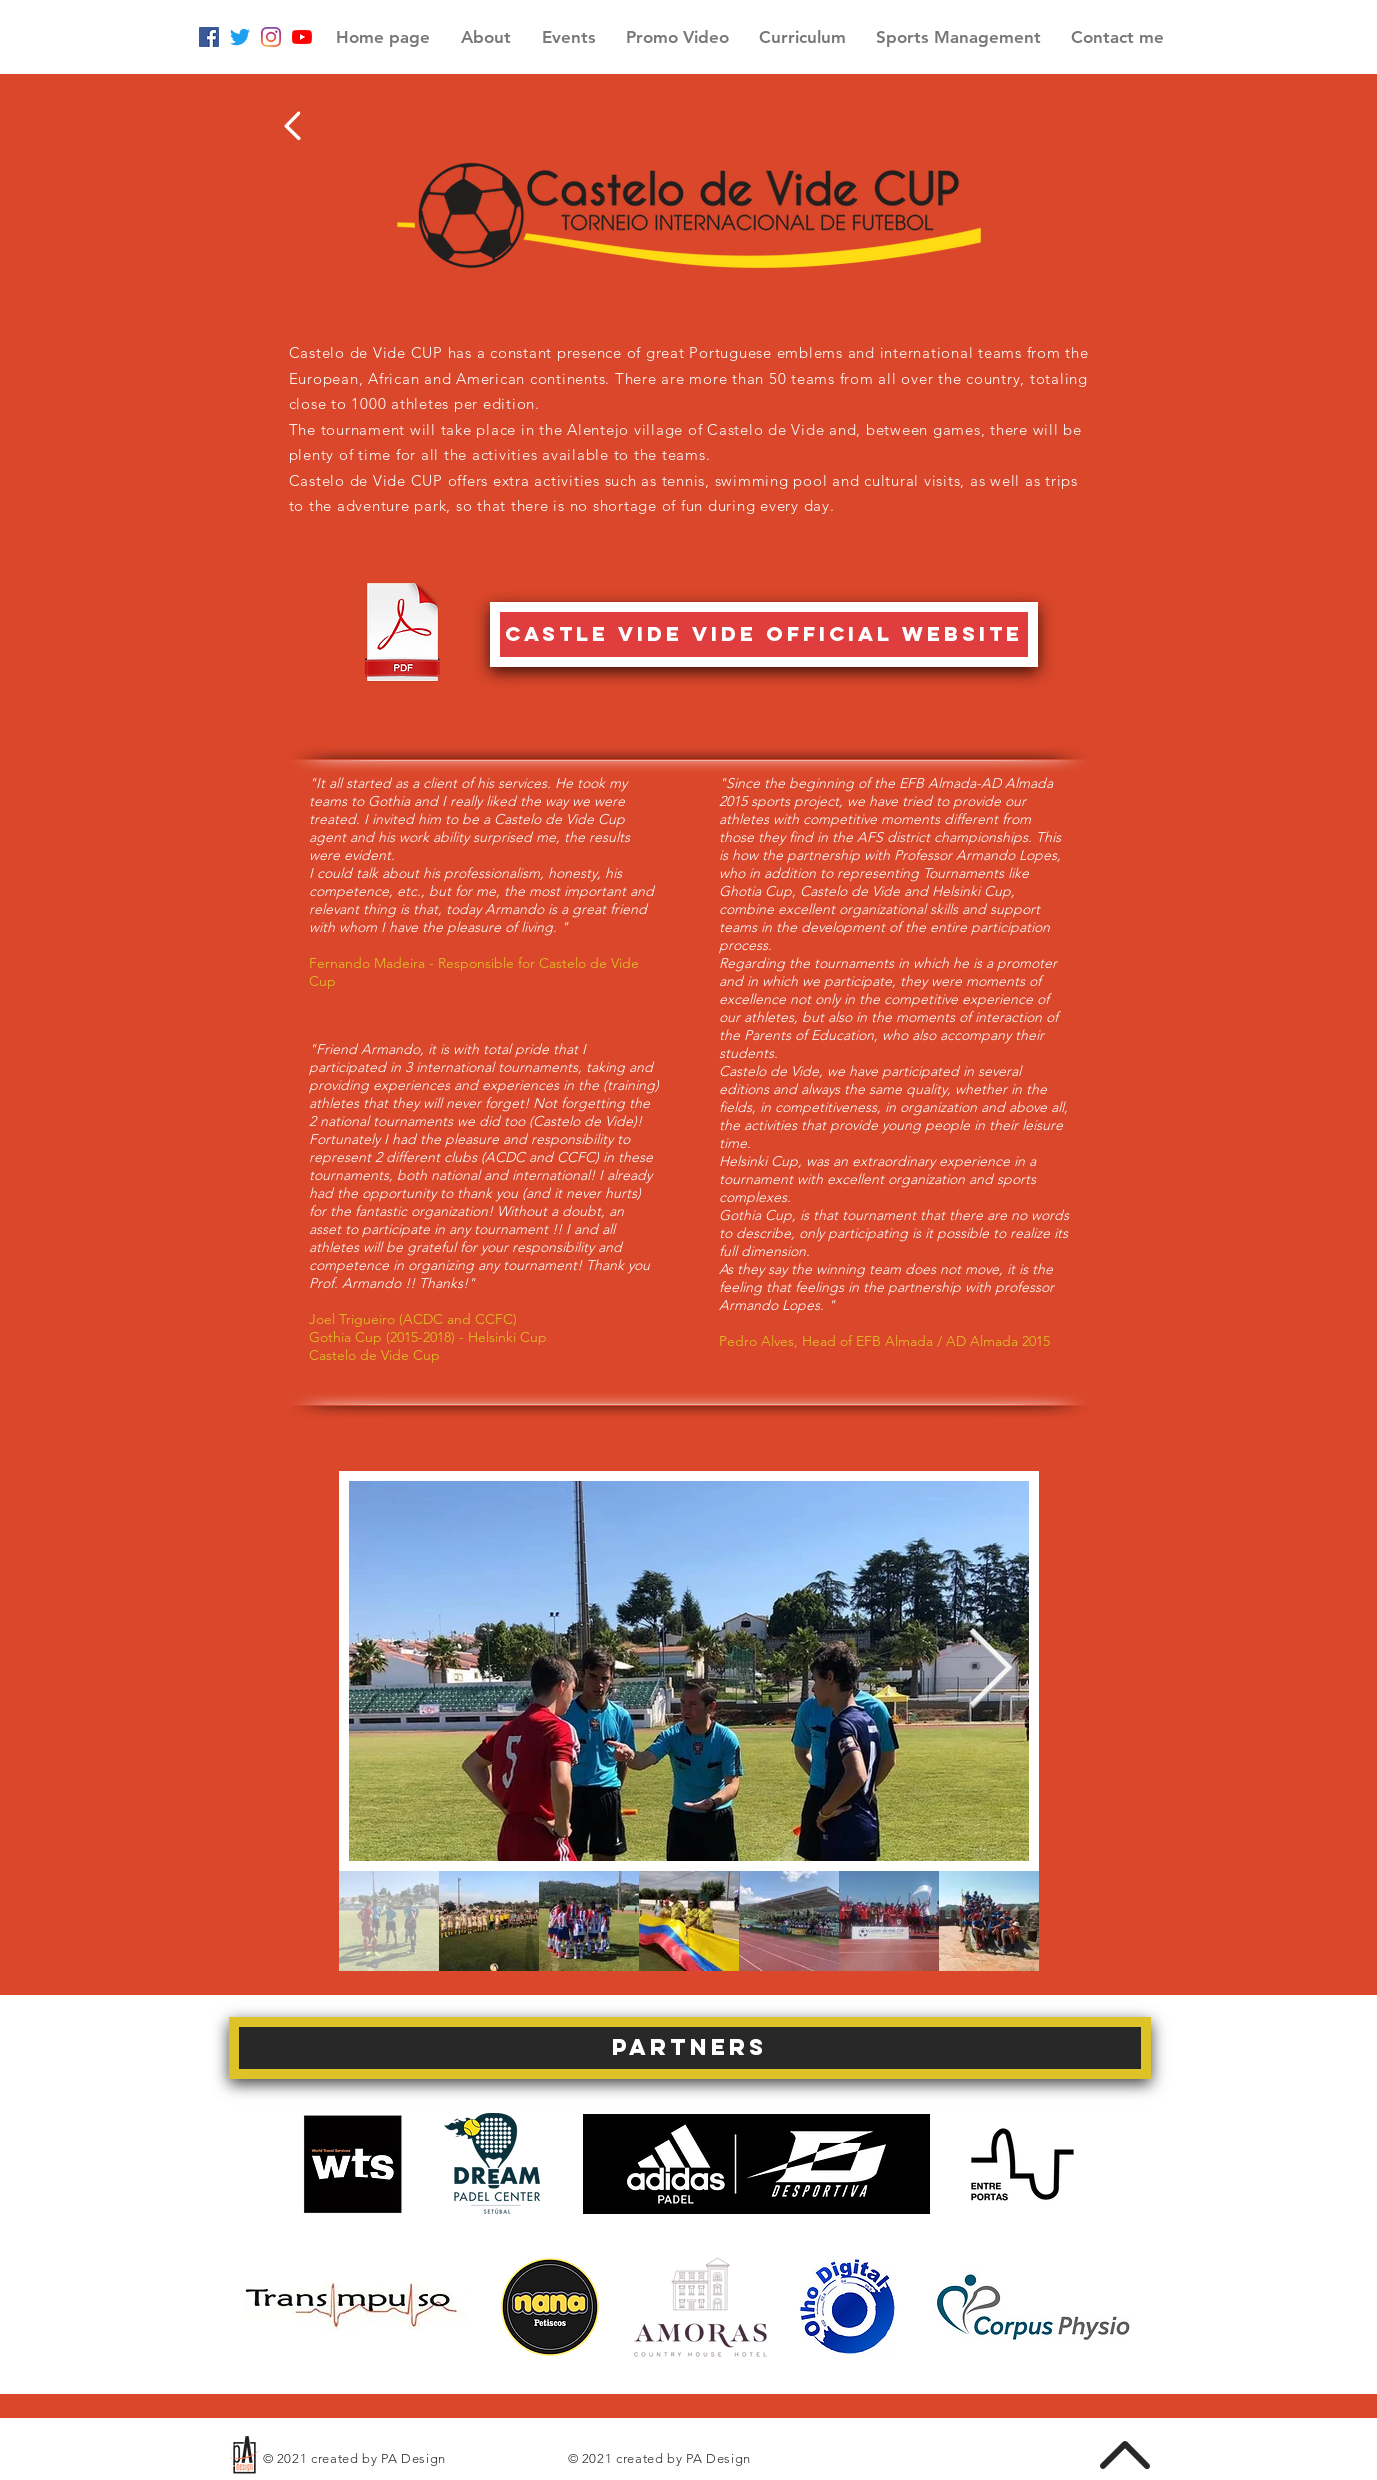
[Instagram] (271, 37)
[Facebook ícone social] (209, 37)
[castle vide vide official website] (764, 634)
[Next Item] (991, 1670)
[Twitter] (240, 37)
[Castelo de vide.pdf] (402, 634)
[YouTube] (302, 37)
